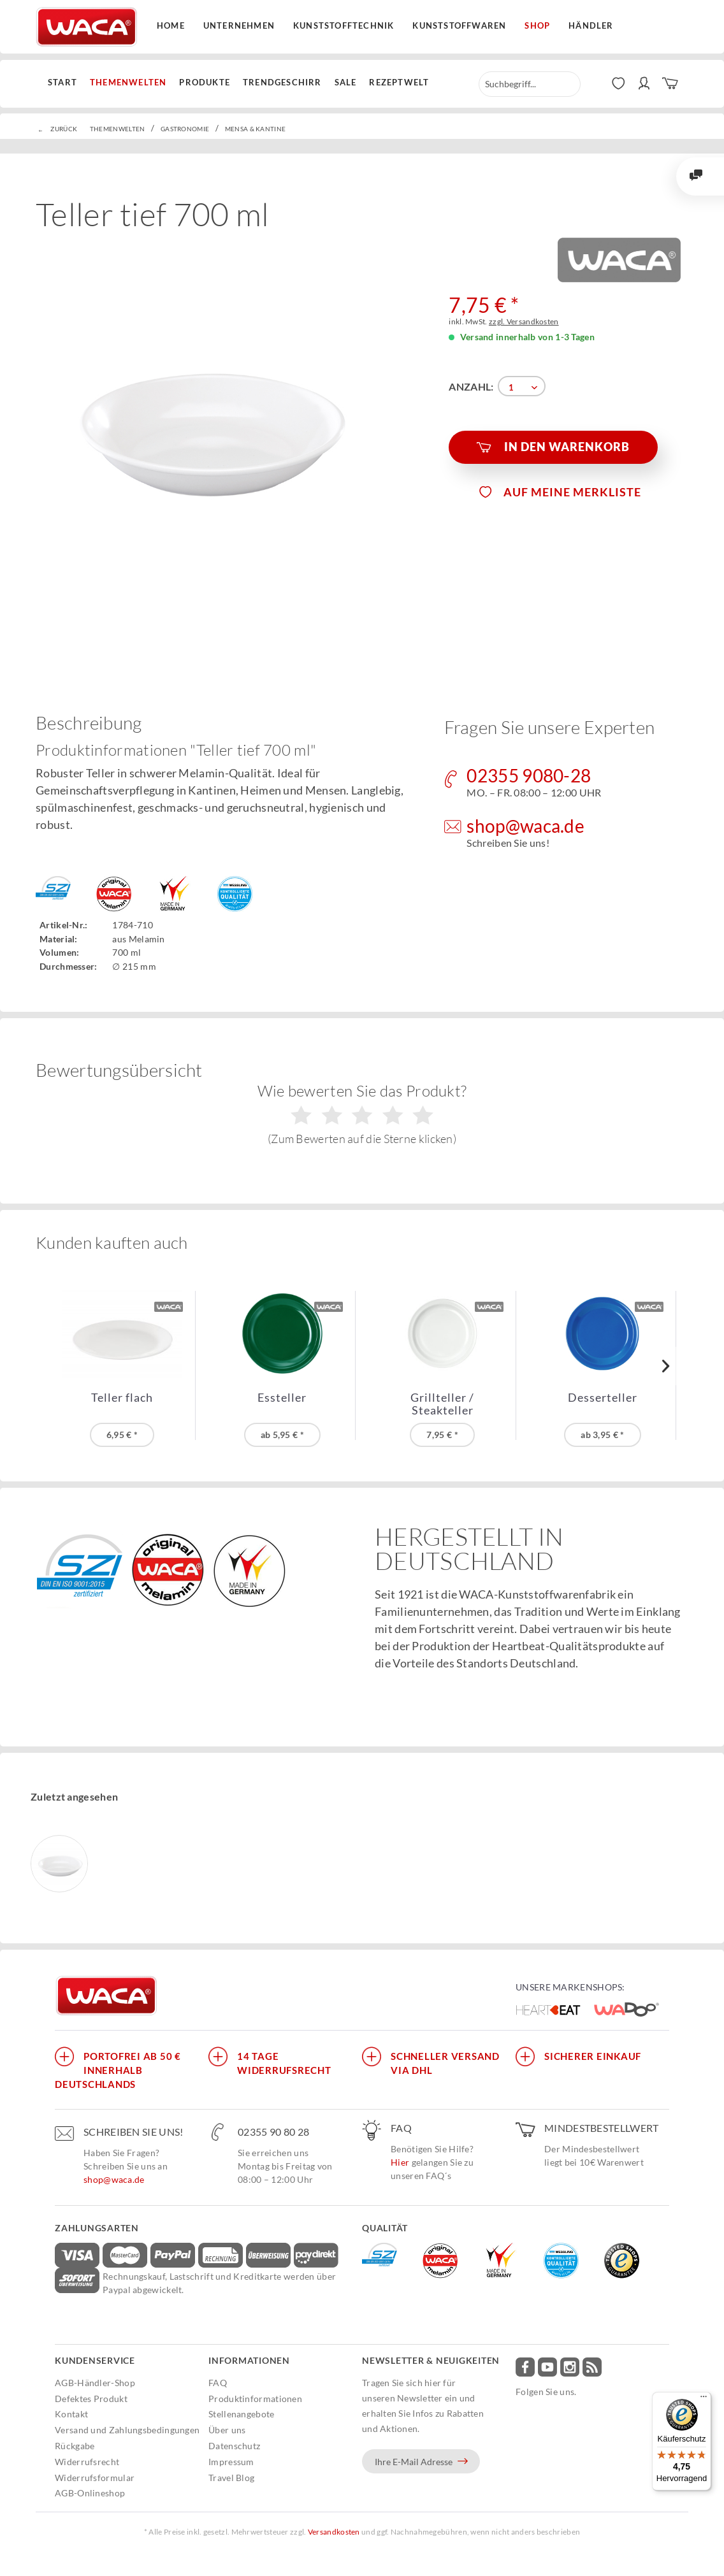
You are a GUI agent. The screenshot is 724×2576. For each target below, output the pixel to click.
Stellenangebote (241, 2413)
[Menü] (703, 2399)
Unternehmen (239, 25)
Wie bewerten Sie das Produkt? (362, 1113)
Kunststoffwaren (459, 25)
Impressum (231, 2461)
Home (171, 25)
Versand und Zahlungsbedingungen (127, 2429)
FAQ (217, 2382)
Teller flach (122, 1397)
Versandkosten (334, 2531)
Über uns (226, 2429)
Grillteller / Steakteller (442, 1403)
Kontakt (71, 2413)
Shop (537, 25)
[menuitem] (65, 83)
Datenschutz (234, 2445)
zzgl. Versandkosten (524, 321)
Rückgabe (74, 2445)
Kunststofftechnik (343, 25)
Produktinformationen (255, 2398)
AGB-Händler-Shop (95, 2382)
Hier (400, 2162)
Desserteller (602, 1397)
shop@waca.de (114, 2179)
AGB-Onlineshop (90, 2492)
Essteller (282, 1397)
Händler (590, 25)
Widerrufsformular (94, 2477)
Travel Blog (231, 2477)
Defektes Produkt (91, 2398)
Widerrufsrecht (87, 2461)
